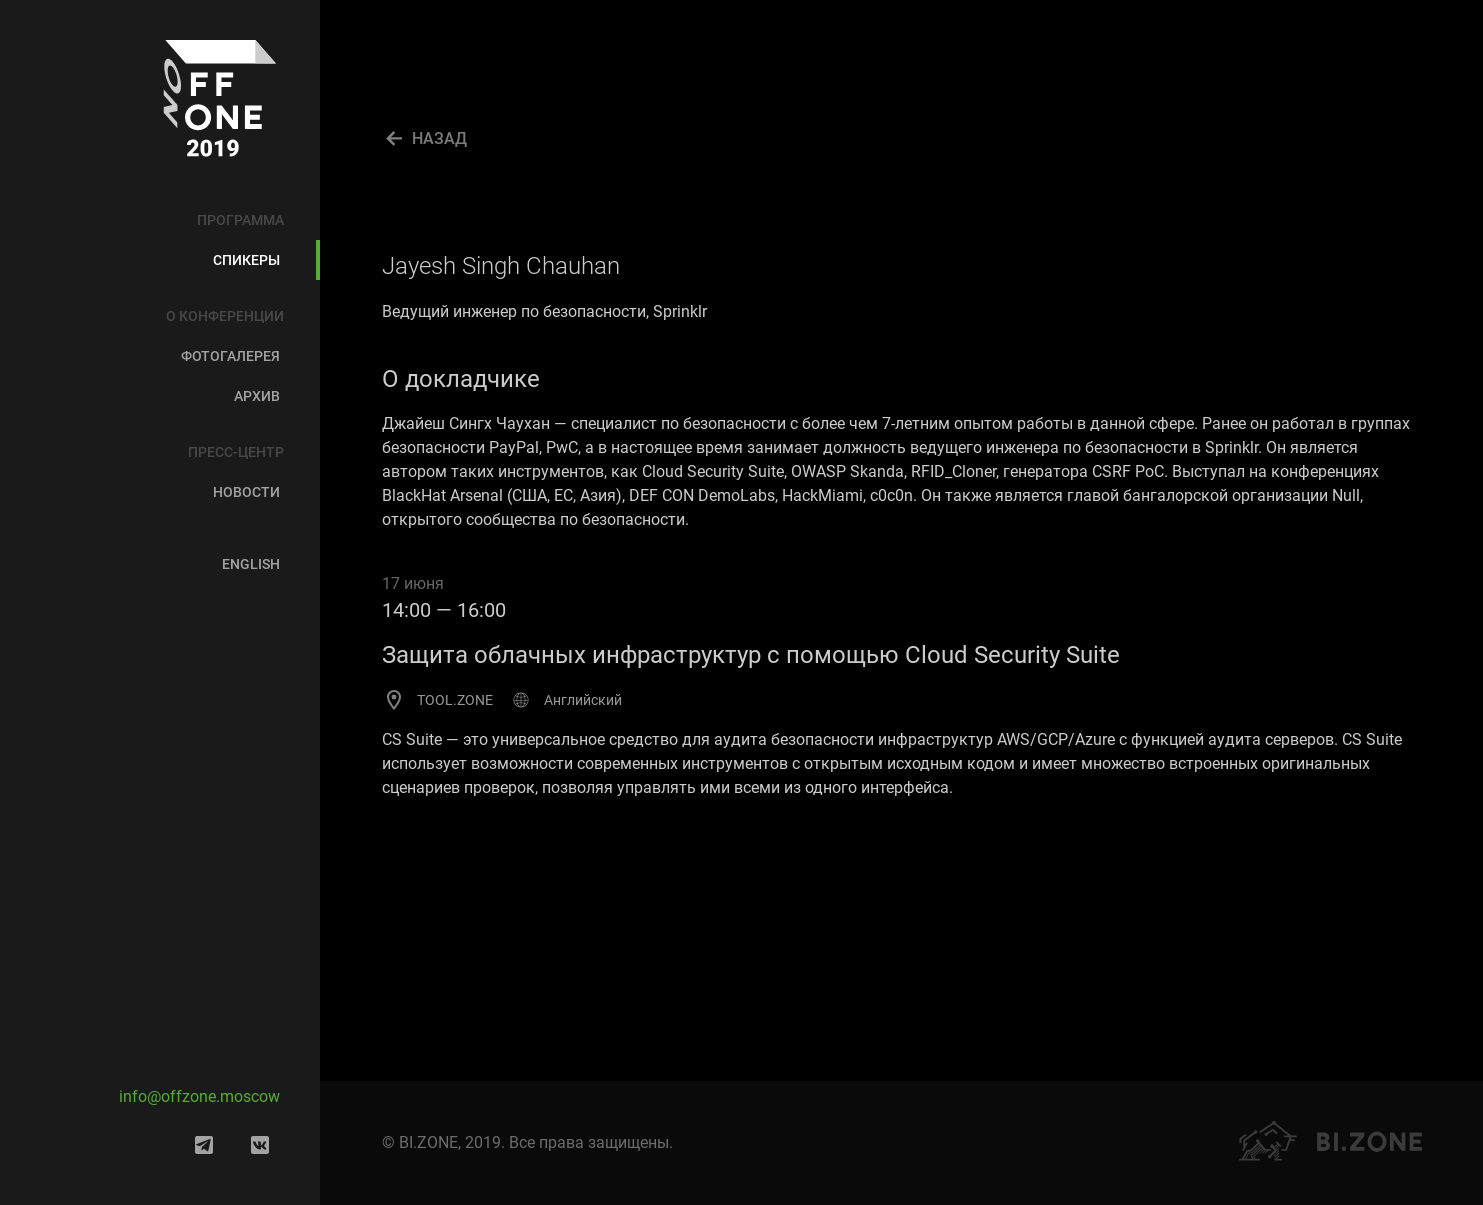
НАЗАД (439, 138)
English (251, 564)
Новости (246, 492)
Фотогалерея (230, 356)
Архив (257, 396)
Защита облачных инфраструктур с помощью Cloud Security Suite (751, 655)
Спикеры (246, 260)
